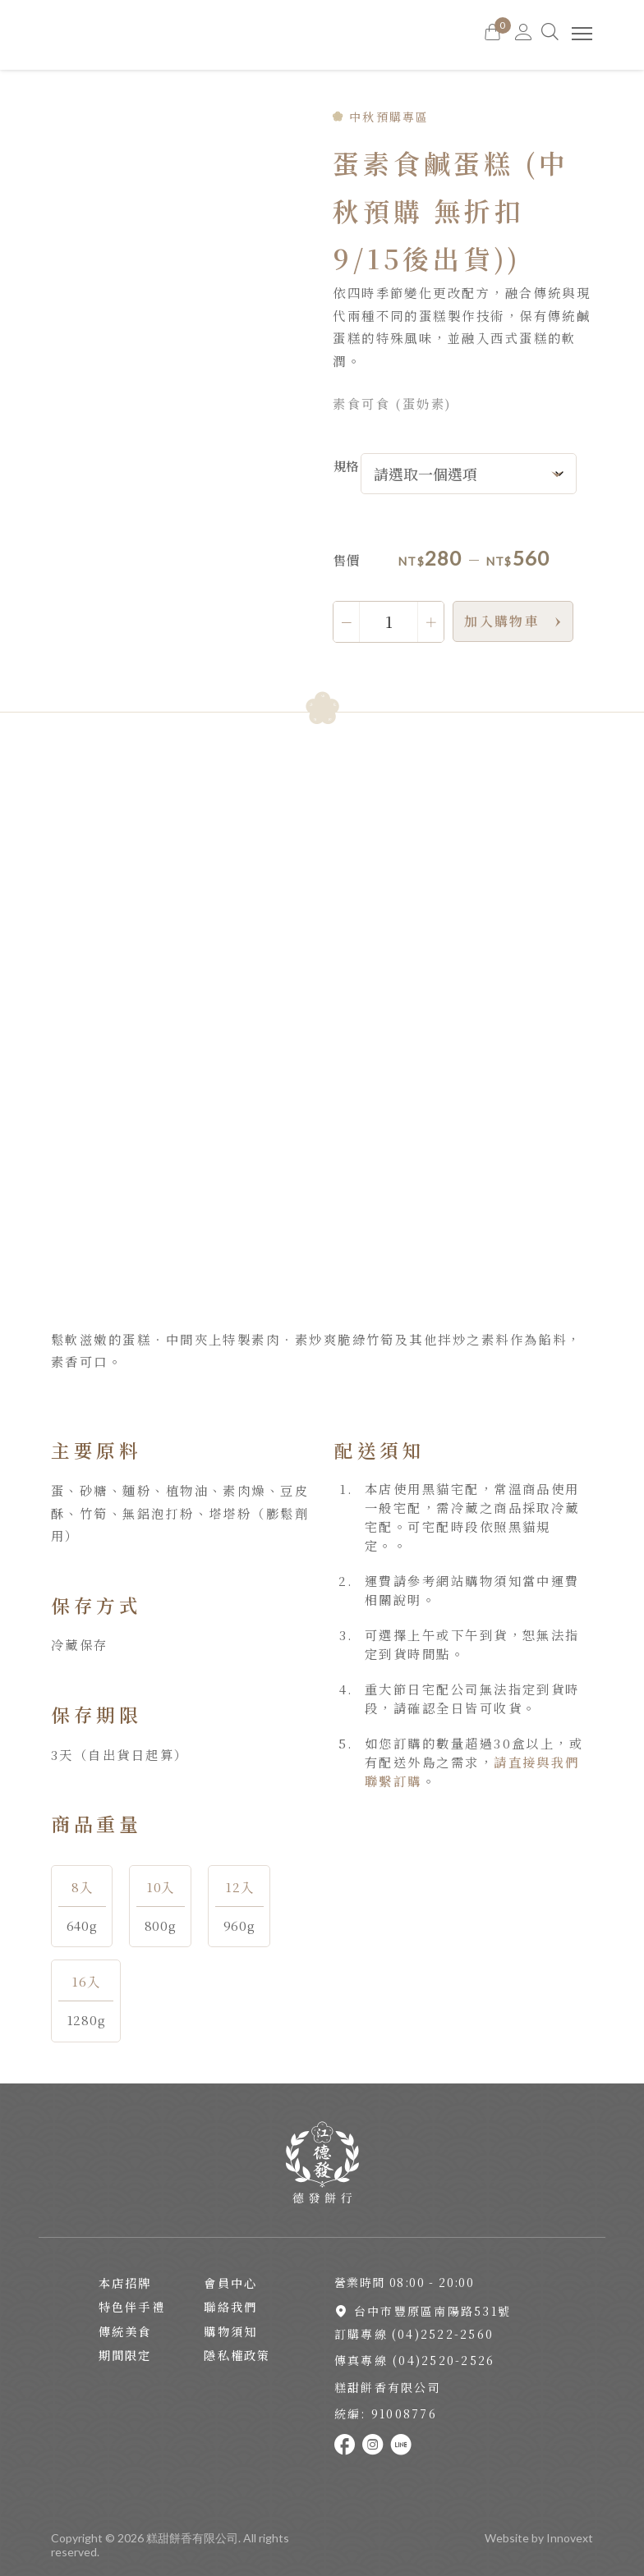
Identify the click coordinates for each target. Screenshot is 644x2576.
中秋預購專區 (389, 116)
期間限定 (125, 2355)
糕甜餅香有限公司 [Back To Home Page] (192, 2538)
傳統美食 (125, 2331)
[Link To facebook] (348, 2444)
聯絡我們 (230, 2307)
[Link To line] (404, 2444)
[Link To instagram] (376, 2444)
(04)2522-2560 (443, 2334)
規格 (346, 465)
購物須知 (230, 2331)
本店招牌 (125, 2283)
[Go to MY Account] (524, 35)
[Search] (551, 35)
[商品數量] (388, 621)
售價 (346, 560)
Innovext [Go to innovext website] (569, 2538)
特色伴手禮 (132, 2307)
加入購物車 (502, 621)
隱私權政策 (237, 2355)
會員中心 (230, 2283)
